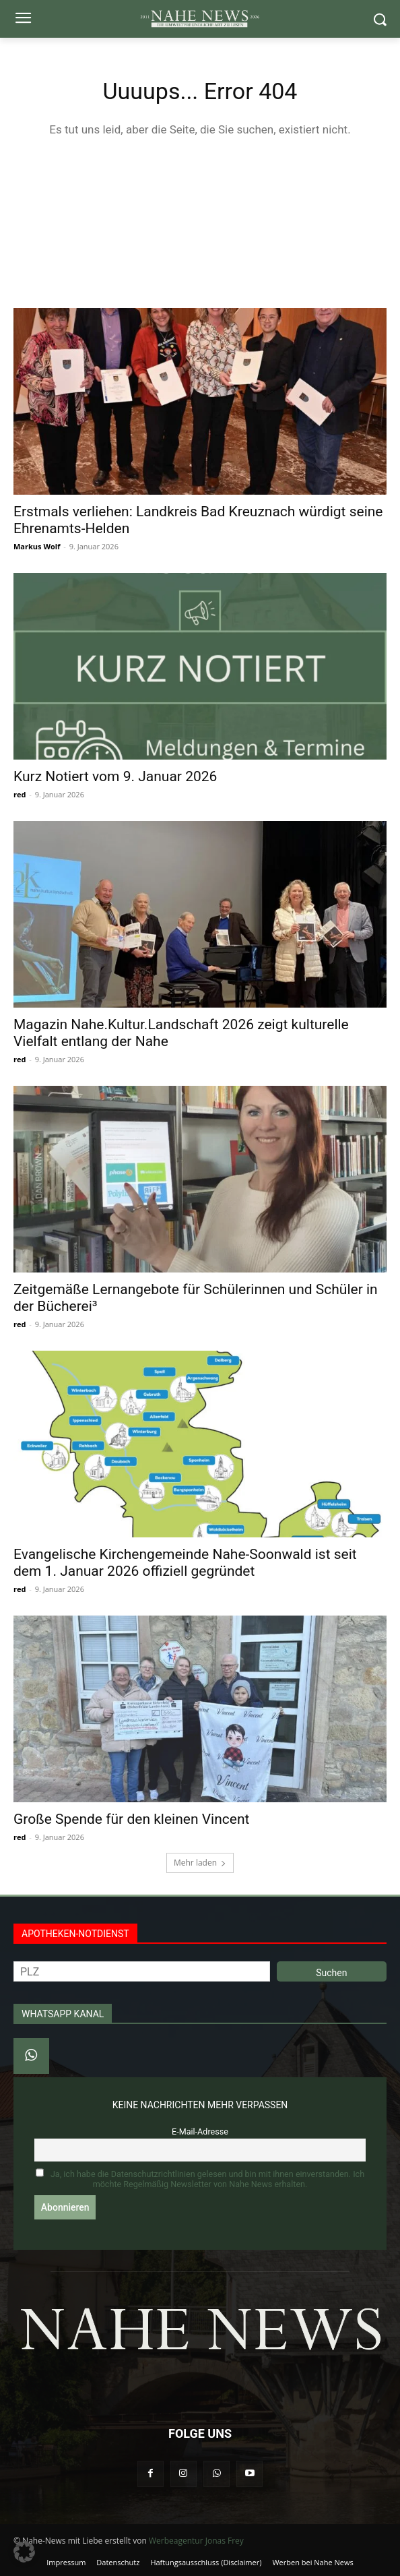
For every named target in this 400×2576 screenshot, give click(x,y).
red (19, 794)
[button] (24, 2551)
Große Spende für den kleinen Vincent (131, 1819)
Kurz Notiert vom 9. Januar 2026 (115, 776)
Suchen (331, 1972)
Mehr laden (200, 1862)
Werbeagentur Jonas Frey (196, 2540)
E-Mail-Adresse (200, 2131)
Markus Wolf (36, 546)
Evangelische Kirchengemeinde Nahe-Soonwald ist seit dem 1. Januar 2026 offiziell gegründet (185, 1562)
